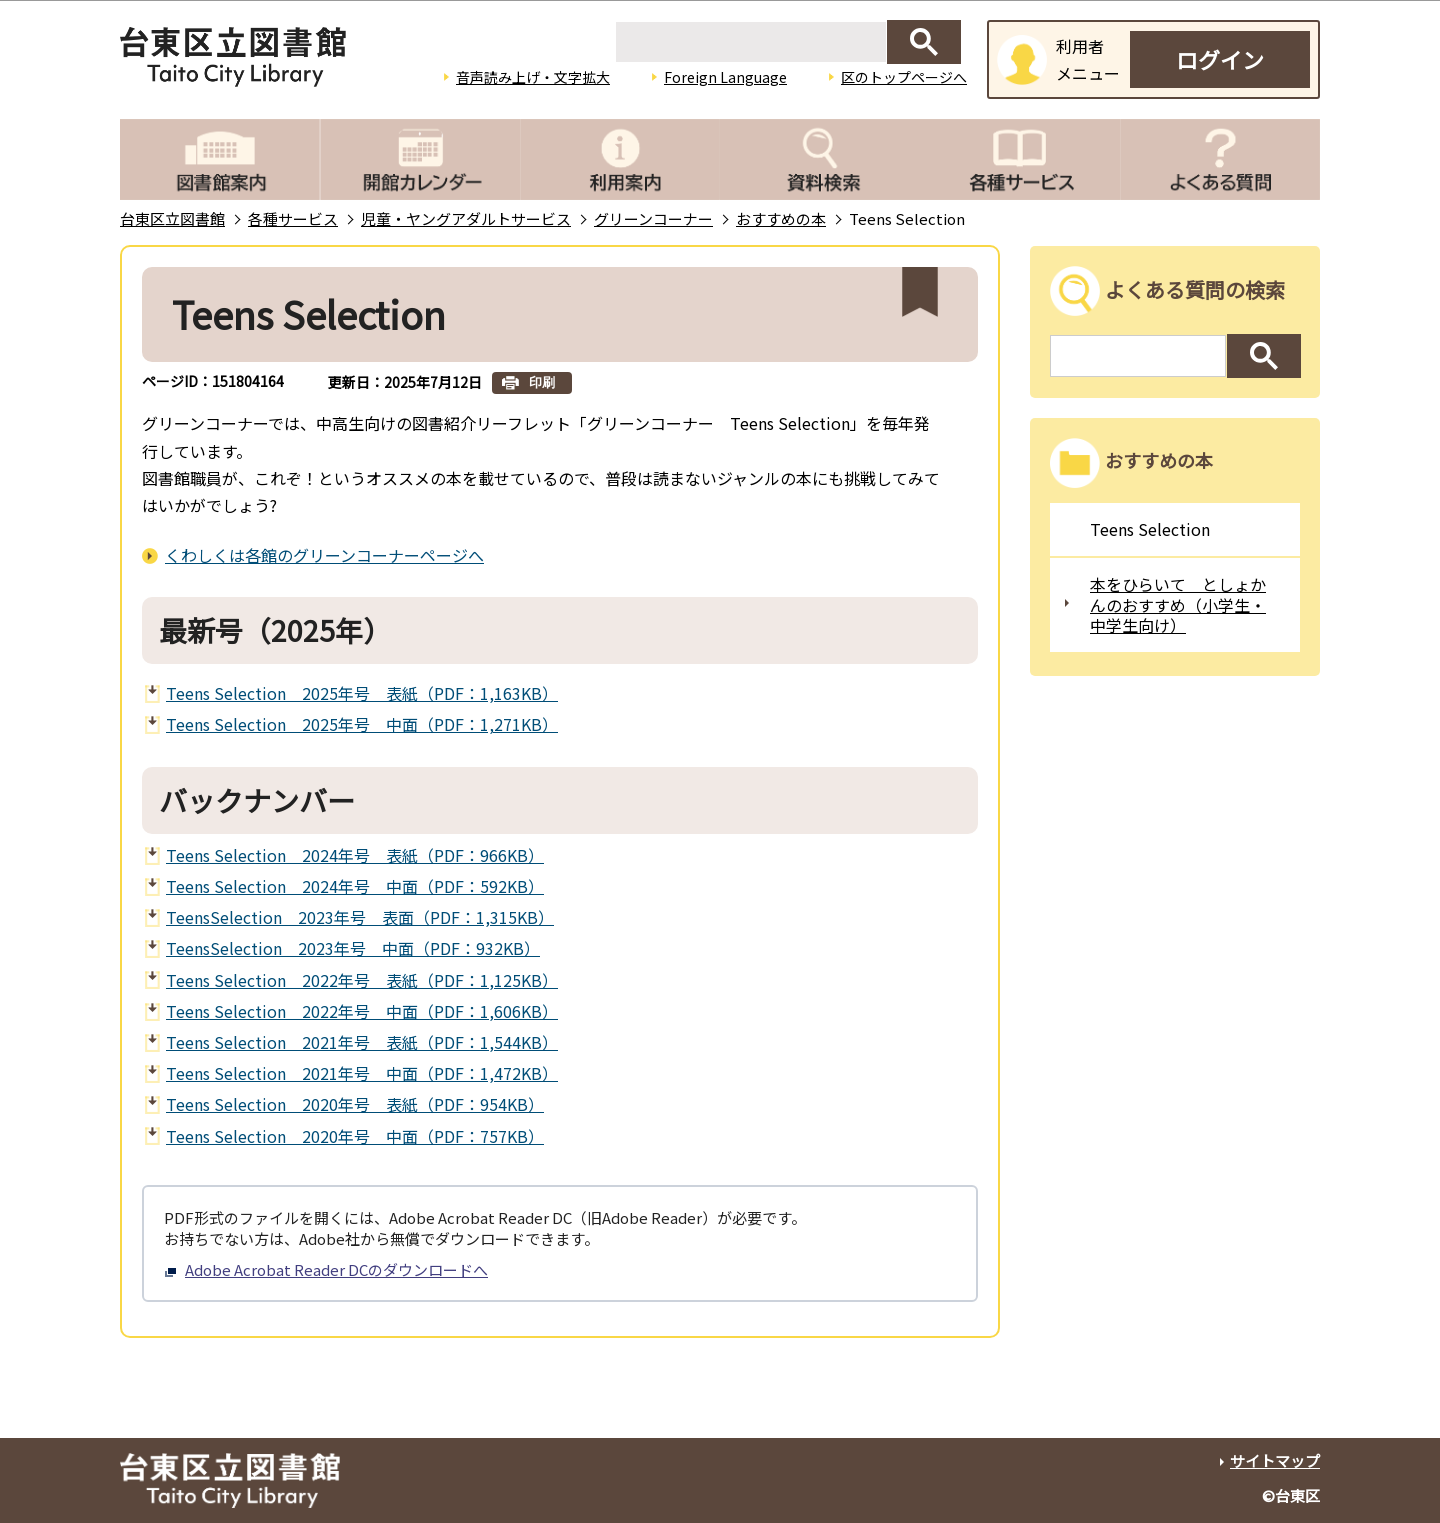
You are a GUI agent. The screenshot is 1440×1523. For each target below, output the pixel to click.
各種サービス (293, 218)
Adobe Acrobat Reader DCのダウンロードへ (326, 1269)
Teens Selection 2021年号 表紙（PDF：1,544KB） (362, 1042)
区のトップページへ (904, 77)
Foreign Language (725, 77)
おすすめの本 (781, 218)
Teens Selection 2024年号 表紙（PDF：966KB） (355, 855)
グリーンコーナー (653, 218)
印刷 (542, 382)
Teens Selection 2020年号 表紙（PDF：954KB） (355, 1104)
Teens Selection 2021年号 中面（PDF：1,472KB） (362, 1073)
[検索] (751, 42)
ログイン (1220, 59)
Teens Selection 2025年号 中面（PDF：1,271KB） (362, 724)
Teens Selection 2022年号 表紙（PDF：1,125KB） (362, 980)
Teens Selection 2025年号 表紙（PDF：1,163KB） (362, 693)
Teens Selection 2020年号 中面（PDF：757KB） (355, 1136)
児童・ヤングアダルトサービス (466, 218)
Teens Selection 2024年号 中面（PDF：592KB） (355, 886)
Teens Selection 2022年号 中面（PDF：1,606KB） (362, 1011)
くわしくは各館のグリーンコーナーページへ (324, 555)
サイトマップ (1275, 1460)
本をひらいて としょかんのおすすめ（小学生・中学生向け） (1178, 605)
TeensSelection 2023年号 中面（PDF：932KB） (353, 948)
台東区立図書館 (172, 218)
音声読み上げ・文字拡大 (533, 77)
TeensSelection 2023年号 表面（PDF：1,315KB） (360, 917)
